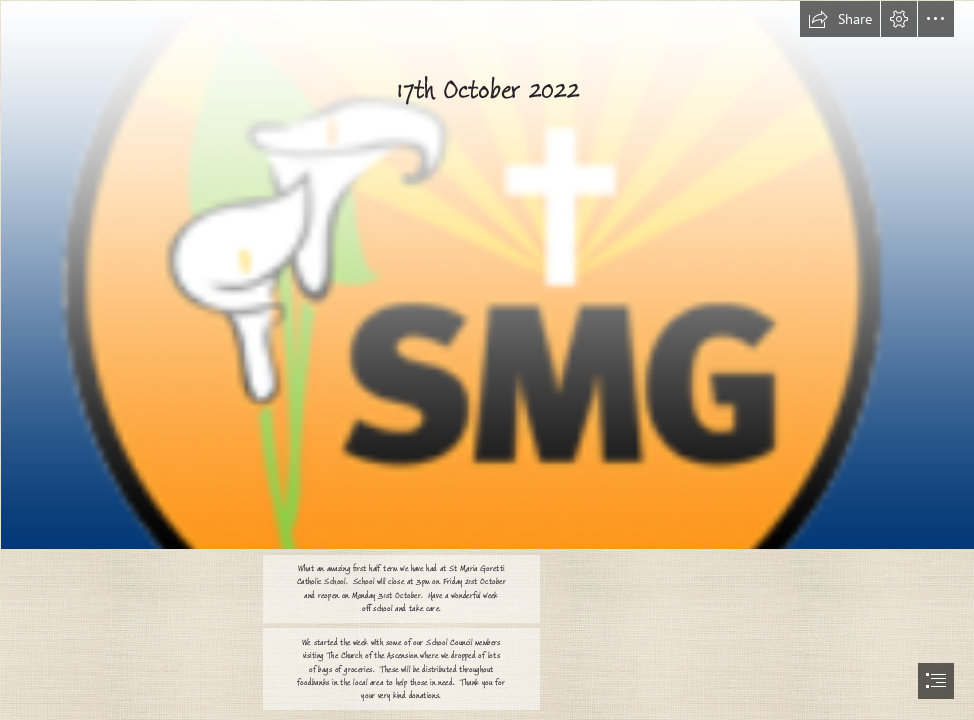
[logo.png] (487, 274)
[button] (840, 19)
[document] (487, 360)
